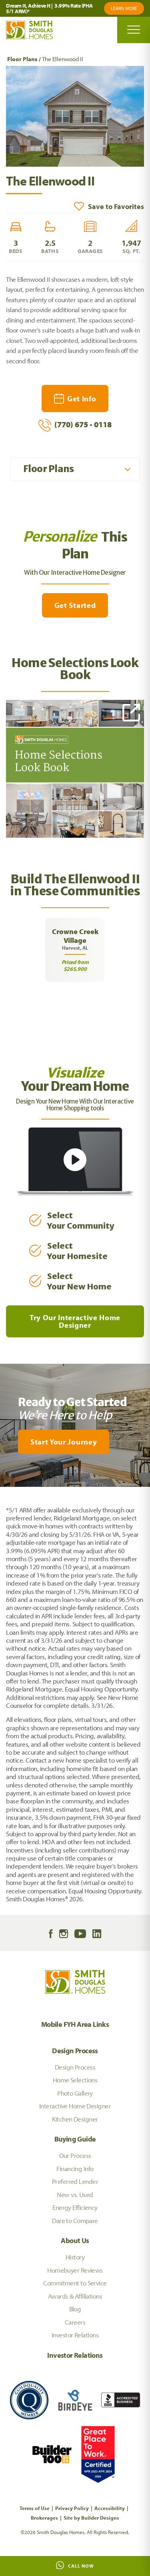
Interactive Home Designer (75, 2106)
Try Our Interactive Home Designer (75, 1321)
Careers (75, 2322)
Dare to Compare (75, 2220)
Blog (75, 2309)
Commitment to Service (74, 2283)
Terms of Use (35, 2508)
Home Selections (75, 2080)
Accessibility (109, 2508)
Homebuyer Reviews (74, 2270)
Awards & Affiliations (75, 2296)
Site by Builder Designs (91, 2517)
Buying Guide (75, 2139)
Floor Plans (22, 59)
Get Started (75, 605)
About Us (75, 2240)
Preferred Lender (75, 2181)
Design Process (75, 2050)
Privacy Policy (72, 2508)
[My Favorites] (4, 1492)
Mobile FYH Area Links (75, 2024)
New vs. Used (75, 2194)
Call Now (75, 2565)
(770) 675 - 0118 (75, 425)
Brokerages (44, 2517)
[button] (109, 206)
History (75, 2257)
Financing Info (74, 2168)
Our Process (75, 2155)
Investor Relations (75, 2335)
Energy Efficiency (74, 2207)
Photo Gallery (75, 2093)
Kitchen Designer (75, 2119)
